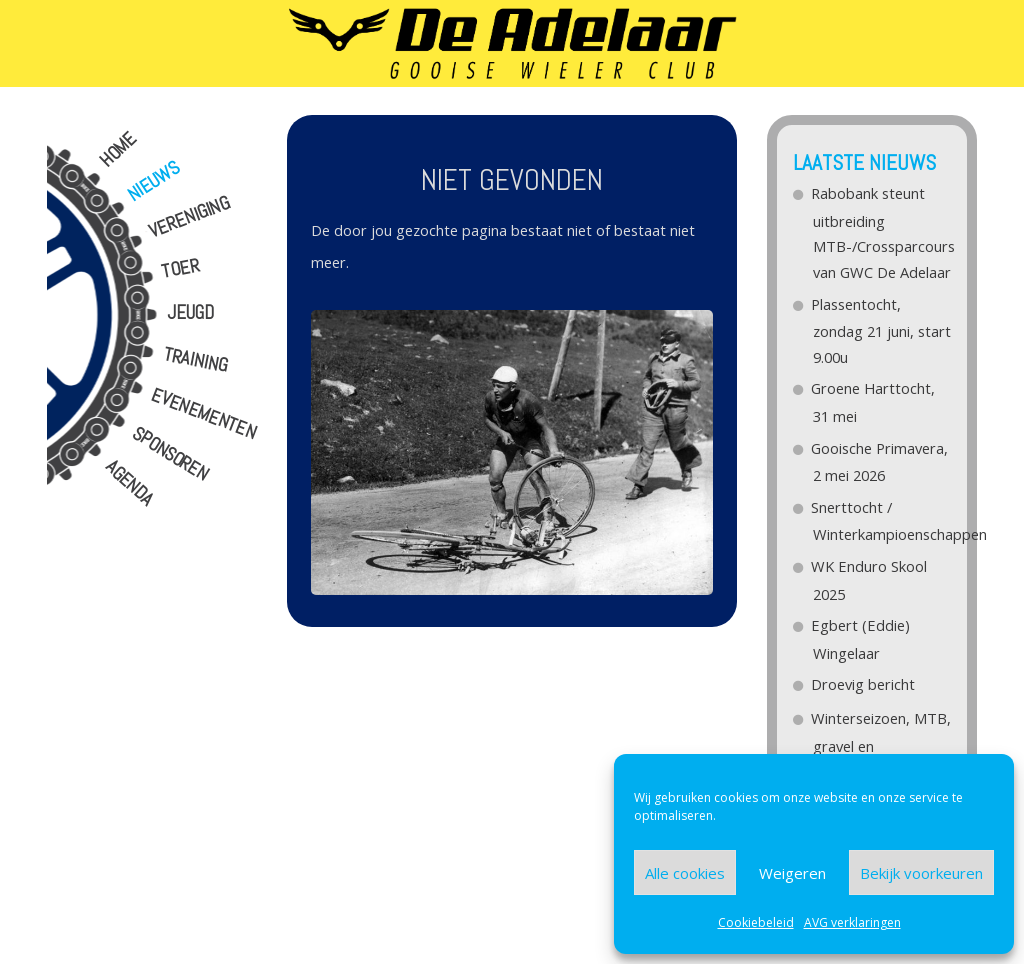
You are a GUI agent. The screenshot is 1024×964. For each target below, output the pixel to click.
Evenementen (203, 414)
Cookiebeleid (756, 922)
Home (118, 150)
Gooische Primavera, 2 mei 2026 (880, 462)
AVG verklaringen (852, 922)
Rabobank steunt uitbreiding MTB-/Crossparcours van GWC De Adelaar (882, 232)
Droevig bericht (864, 684)
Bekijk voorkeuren (921, 873)
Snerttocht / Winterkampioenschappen (882, 521)
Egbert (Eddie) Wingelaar (861, 639)
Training (194, 361)
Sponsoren (169, 454)
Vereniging (188, 217)
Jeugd (190, 313)
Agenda (129, 483)
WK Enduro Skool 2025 (870, 580)
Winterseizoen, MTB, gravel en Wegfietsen (882, 744)
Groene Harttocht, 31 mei (874, 402)
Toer (180, 268)
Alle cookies (685, 873)
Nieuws (153, 181)
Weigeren (792, 873)
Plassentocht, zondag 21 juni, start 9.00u (882, 330)
